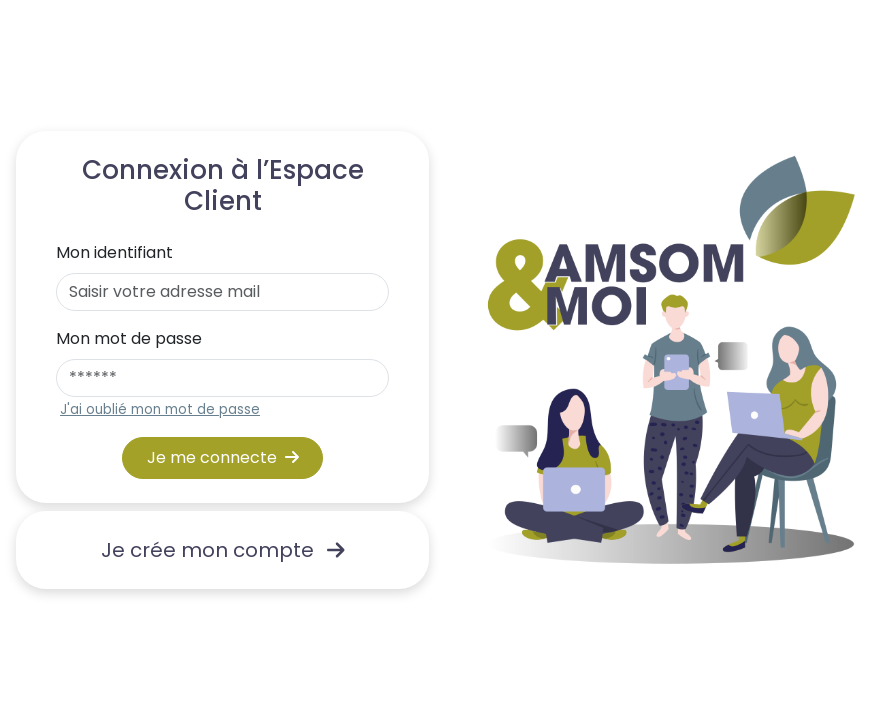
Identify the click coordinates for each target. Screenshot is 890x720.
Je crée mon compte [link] (223, 550)
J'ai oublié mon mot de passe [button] (160, 409)
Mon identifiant (114, 252)
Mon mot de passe (129, 338)
